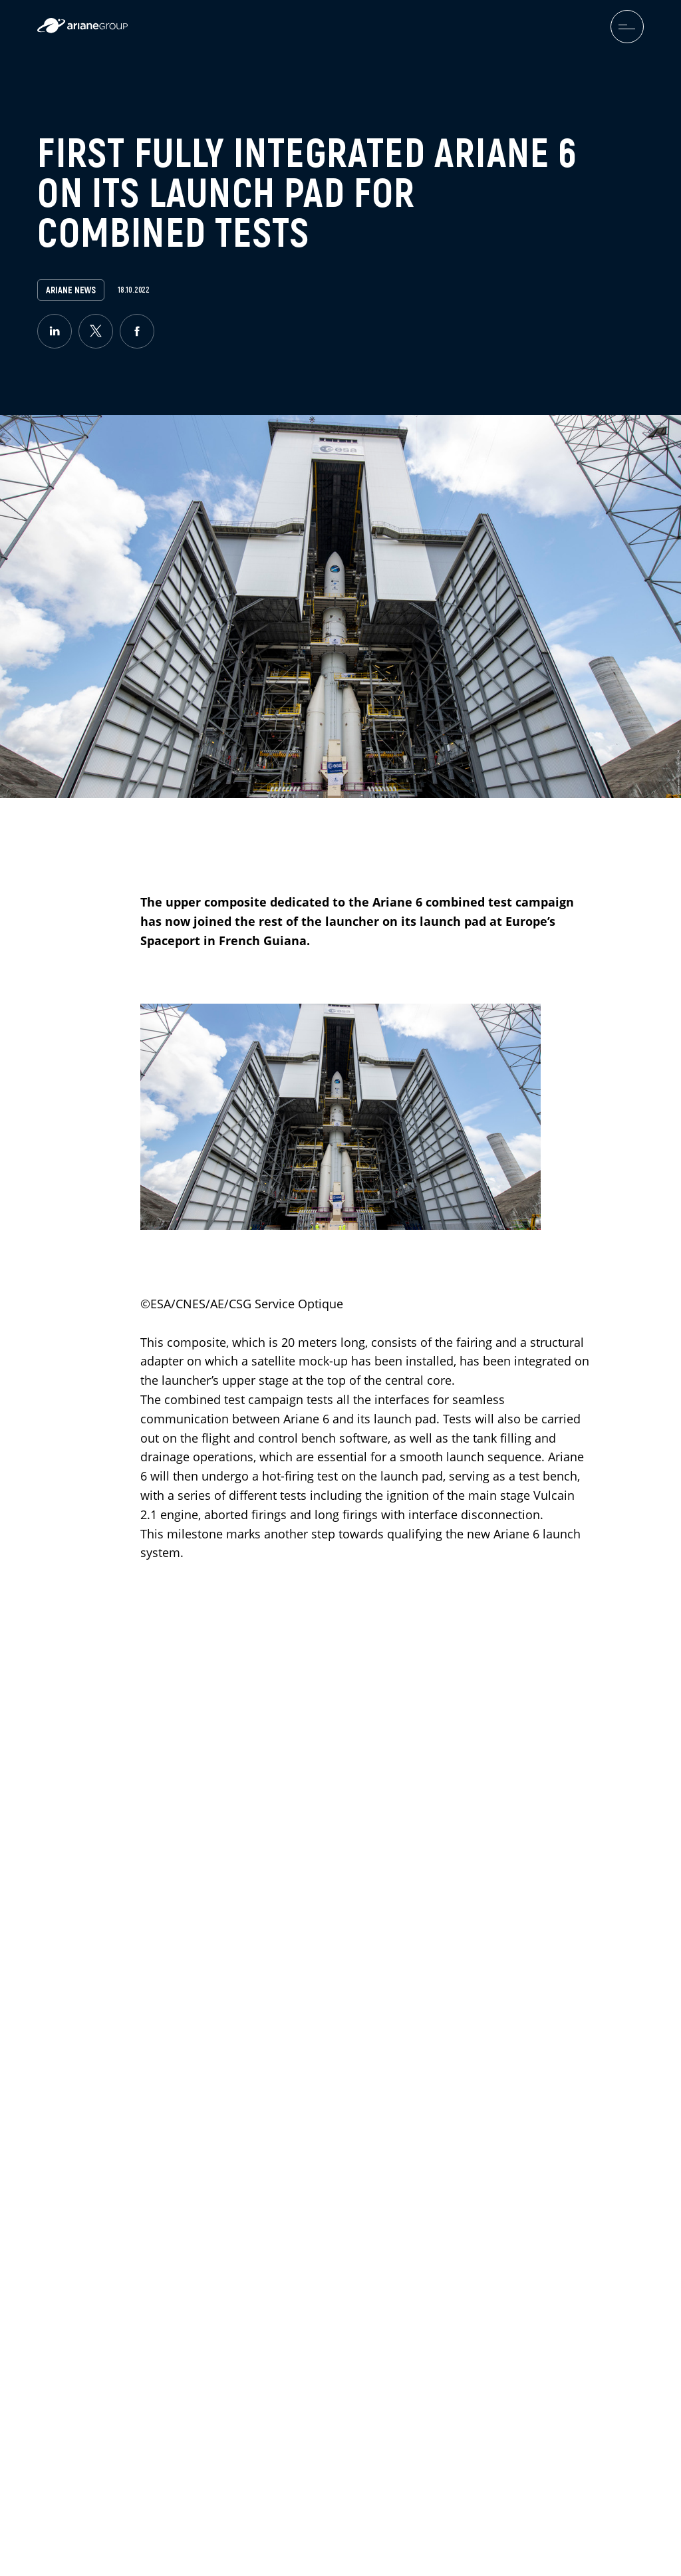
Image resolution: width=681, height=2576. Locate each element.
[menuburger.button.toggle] (627, 26)
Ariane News (71, 290)
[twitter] (95, 331)
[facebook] (137, 331)
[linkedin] (54, 331)
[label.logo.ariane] (82, 29)
